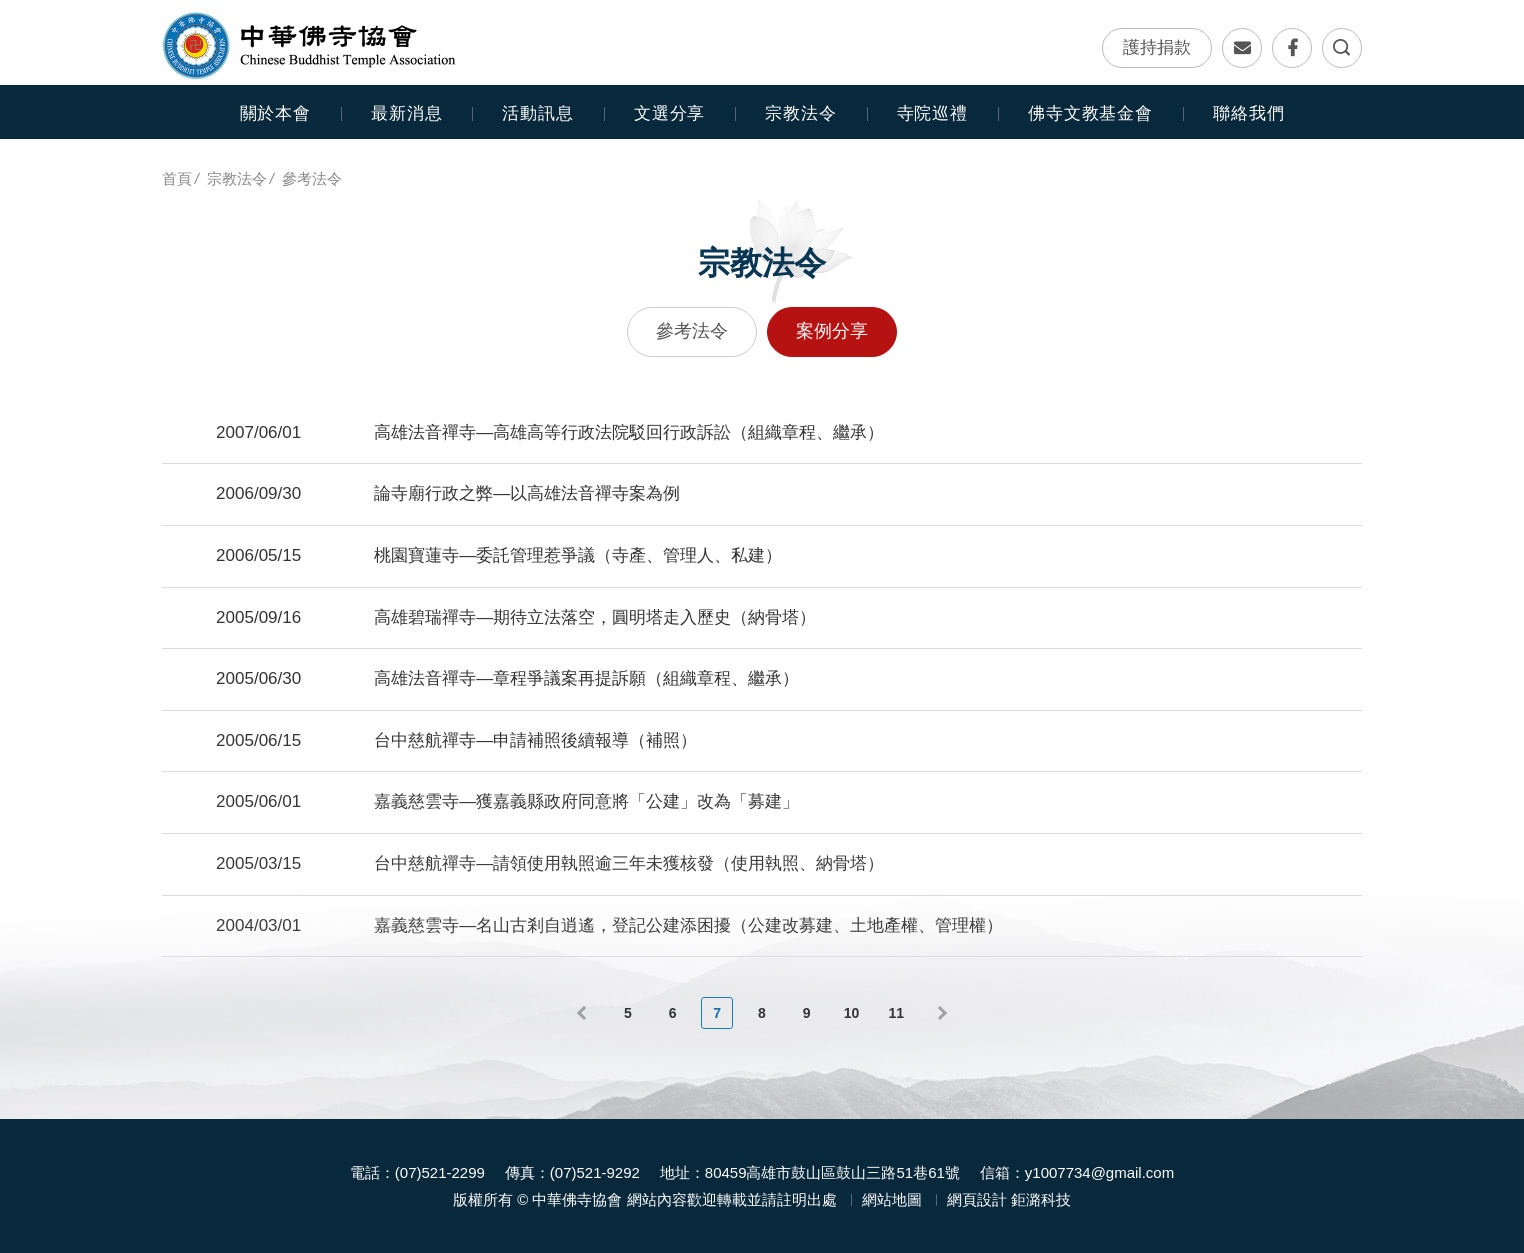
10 (852, 1013)
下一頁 (940, 1013)
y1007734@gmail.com (1099, 1172)
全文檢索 (1342, 48)
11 (896, 1013)
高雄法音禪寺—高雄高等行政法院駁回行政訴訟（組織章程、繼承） (629, 432)
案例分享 (832, 331)
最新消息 (406, 113)
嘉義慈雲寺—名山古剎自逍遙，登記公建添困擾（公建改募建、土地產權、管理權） (688, 925)
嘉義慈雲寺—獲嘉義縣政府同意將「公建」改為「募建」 (586, 801)
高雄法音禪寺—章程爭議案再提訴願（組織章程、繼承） (586, 678)
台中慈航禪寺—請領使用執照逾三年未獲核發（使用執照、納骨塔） (629, 863)
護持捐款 (1157, 47)
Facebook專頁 (1292, 48)
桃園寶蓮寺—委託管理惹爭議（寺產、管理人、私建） (578, 555)
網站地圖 (892, 1199)
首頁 (177, 178)
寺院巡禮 (932, 113)
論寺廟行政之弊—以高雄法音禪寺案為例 (527, 493)
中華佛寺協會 (309, 45)
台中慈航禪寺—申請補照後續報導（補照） (535, 740)
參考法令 (312, 178)
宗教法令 (237, 178)
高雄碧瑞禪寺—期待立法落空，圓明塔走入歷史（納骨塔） (595, 617)
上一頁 (584, 1013)
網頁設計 (977, 1199)
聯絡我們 (1242, 48)
